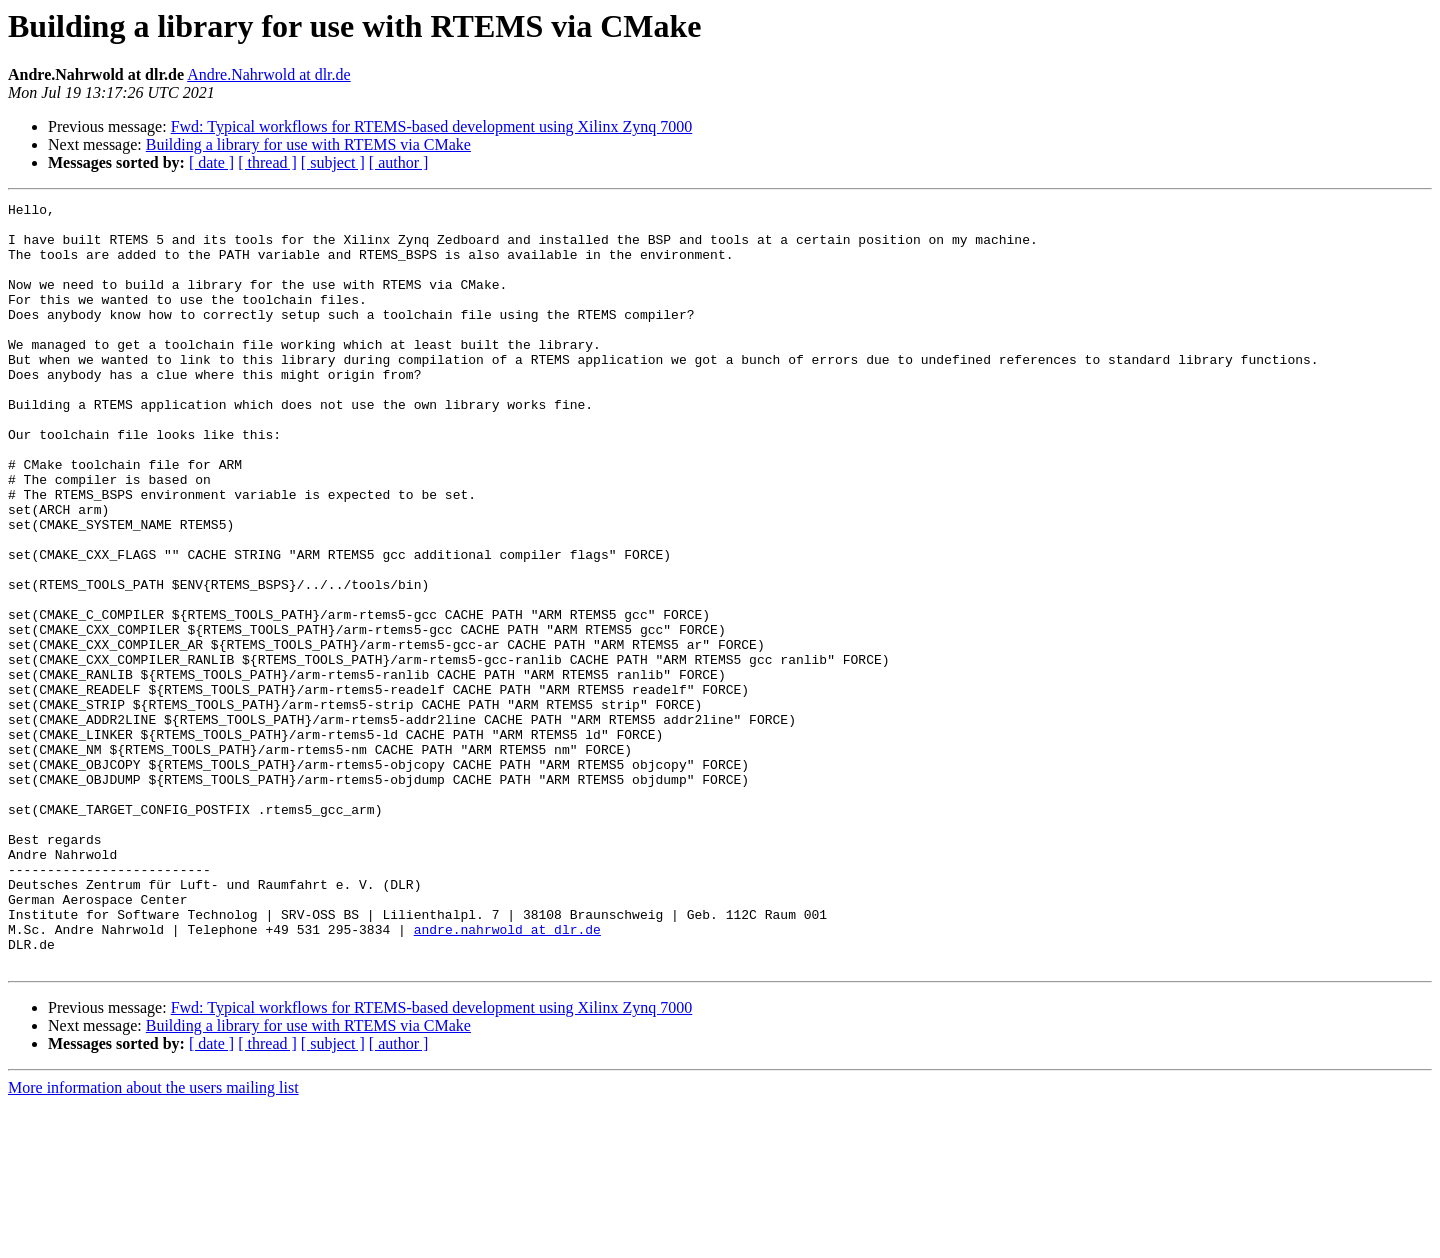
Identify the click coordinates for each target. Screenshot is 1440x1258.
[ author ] (399, 162)
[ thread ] (267, 162)
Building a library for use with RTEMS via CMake (308, 144)
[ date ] (211, 162)
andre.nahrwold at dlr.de (507, 1076)
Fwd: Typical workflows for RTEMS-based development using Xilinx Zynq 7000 (432, 126)
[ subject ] (333, 162)
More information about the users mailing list (153, 1240)
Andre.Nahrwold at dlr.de (269, 74)
